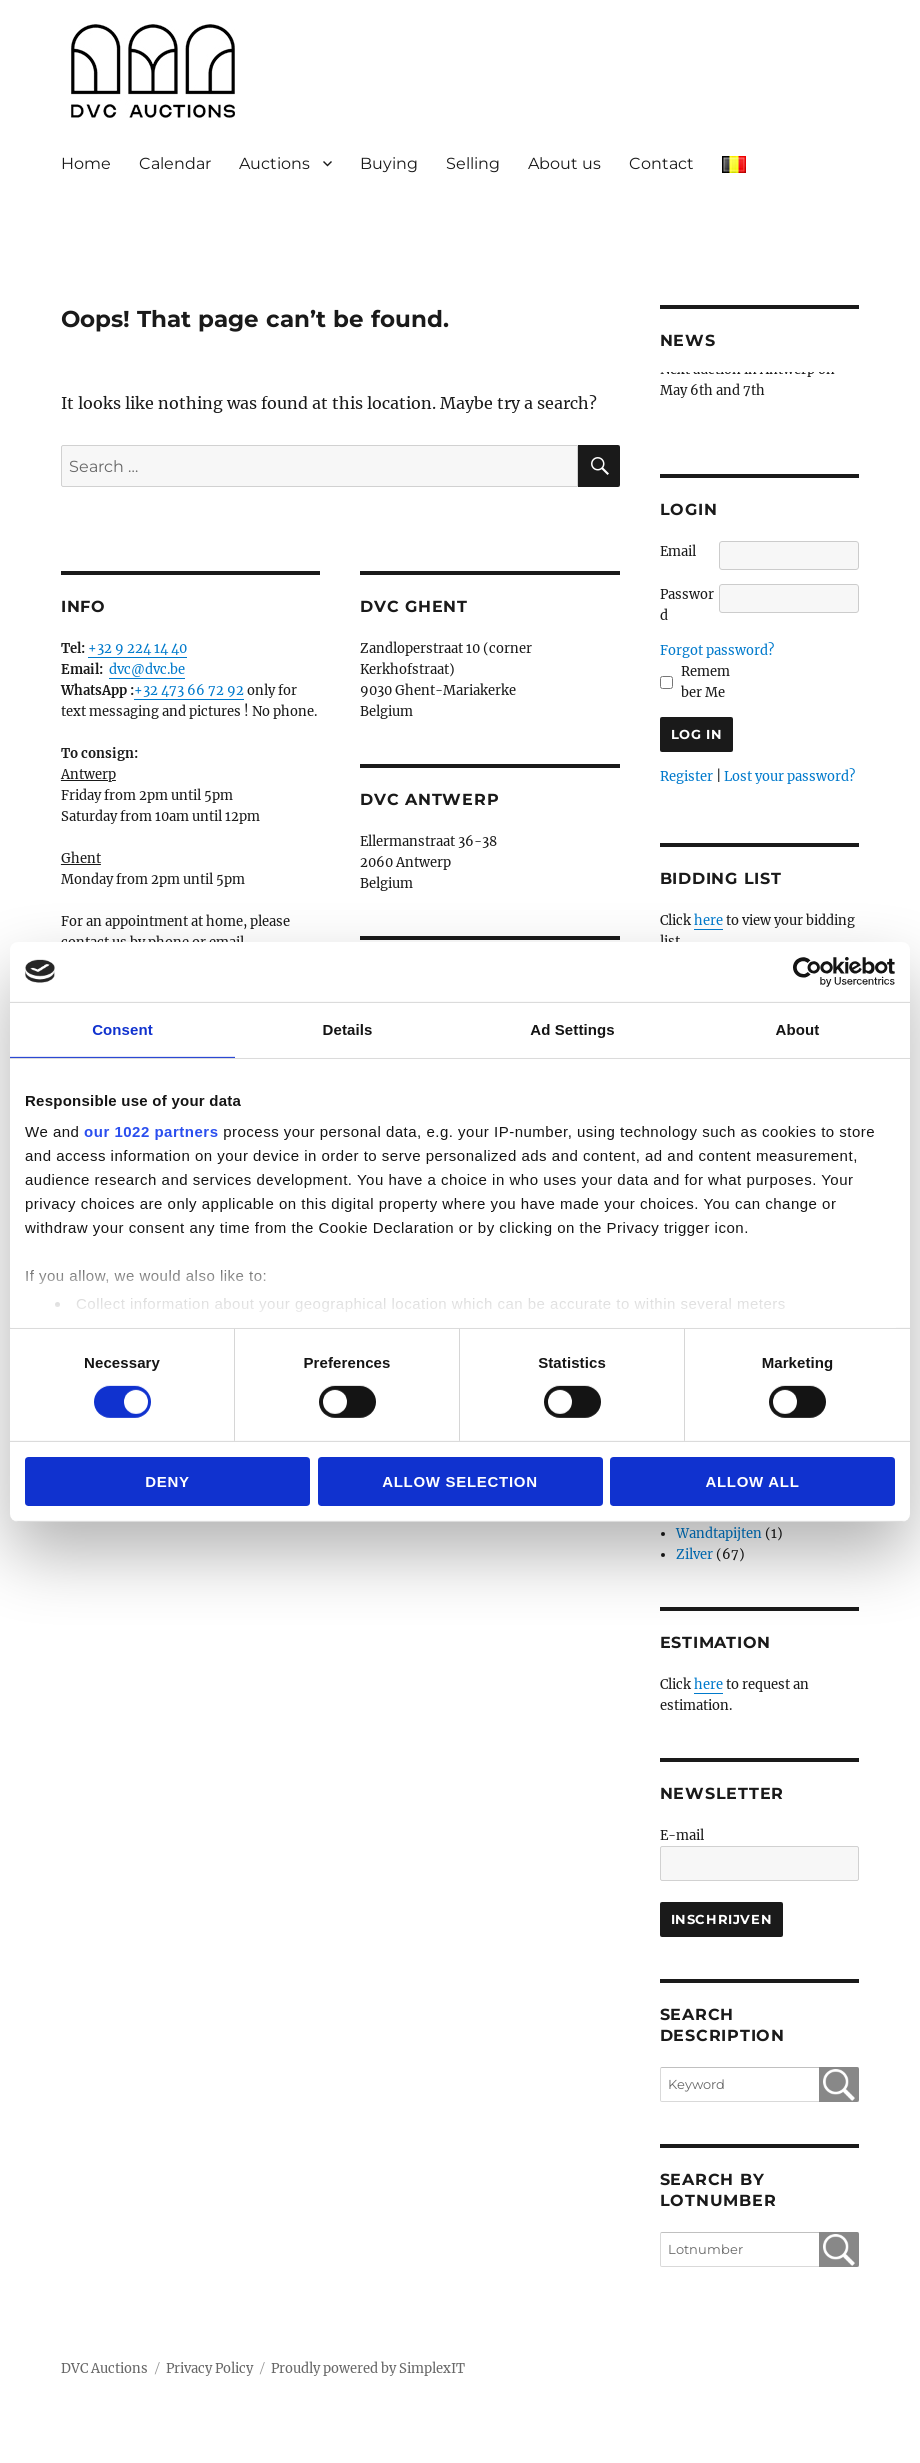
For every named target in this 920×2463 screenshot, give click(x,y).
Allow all (752, 1481)
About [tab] (798, 1028)
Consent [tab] (122, 1028)
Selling (473, 163)
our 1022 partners (151, 1131)
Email (678, 551)
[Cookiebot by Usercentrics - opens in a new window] (807, 971)
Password (687, 605)
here (708, 920)
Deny (167, 1481)
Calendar (175, 163)
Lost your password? (789, 776)
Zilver (694, 1554)
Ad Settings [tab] (572, 1028)
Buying (389, 163)
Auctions (274, 163)
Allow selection (460, 1481)
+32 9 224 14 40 (137, 648)
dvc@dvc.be (147, 669)
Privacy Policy (209, 2368)
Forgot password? (717, 650)
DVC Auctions (104, 2368)
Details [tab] (348, 1028)
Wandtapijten (719, 1533)
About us (564, 163)
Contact (661, 163)
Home (86, 163)
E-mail (682, 1835)
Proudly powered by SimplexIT (368, 2368)
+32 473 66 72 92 (189, 690)
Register (686, 776)
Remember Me (705, 682)
